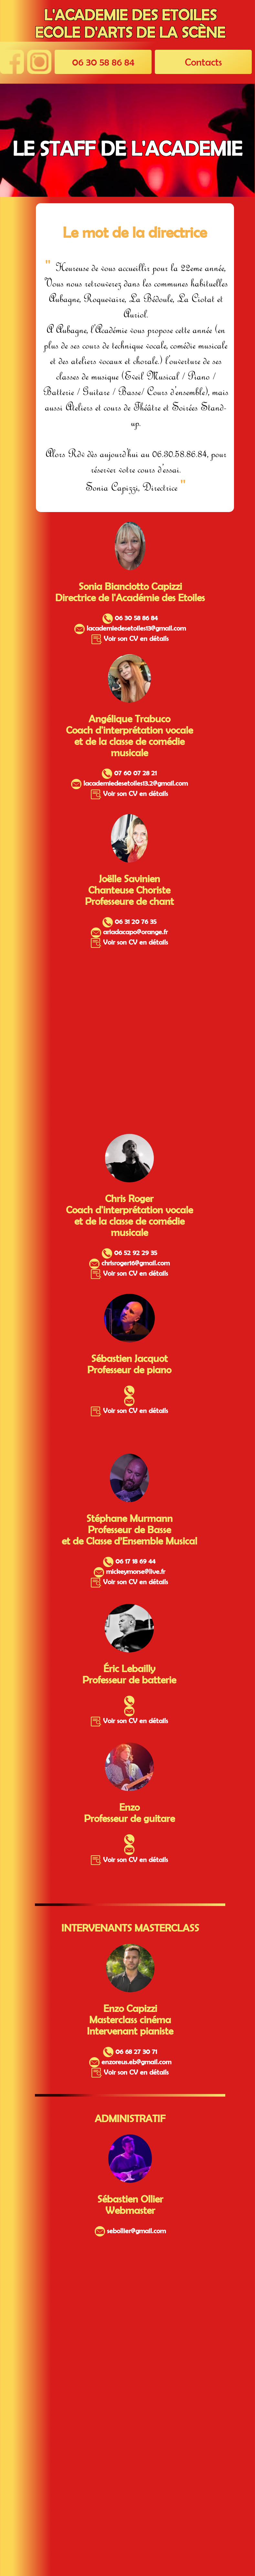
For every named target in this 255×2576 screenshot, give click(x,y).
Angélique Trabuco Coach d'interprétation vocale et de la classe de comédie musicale (129, 735)
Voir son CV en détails (130, 638)
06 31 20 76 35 (129, 921)
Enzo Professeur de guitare (129, 1812)
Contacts (203, 62)
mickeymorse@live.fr (129, 1571)
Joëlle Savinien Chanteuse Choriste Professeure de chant (129, 890)
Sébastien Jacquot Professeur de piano (129, 1364)
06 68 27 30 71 (130, 2051)
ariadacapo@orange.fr (129, 932)
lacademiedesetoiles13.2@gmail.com (129, 783)
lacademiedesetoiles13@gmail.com (130, 628)
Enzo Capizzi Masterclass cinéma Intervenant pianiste (130, 2020)
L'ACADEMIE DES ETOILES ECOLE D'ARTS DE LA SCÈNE (130, 23)
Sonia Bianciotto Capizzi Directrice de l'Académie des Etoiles (130, 592)
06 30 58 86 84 (103, 62)
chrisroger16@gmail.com (129, 1263)
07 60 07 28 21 (129, 773)
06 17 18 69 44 (129, 1561)
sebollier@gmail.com (130, 2231)
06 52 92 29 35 (129, 1252)
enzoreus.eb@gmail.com (130, 2062)
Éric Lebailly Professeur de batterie (129, 1674)
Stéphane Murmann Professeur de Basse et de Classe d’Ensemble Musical (129, 1529)
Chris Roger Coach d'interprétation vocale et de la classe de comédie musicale (129, 1215)
